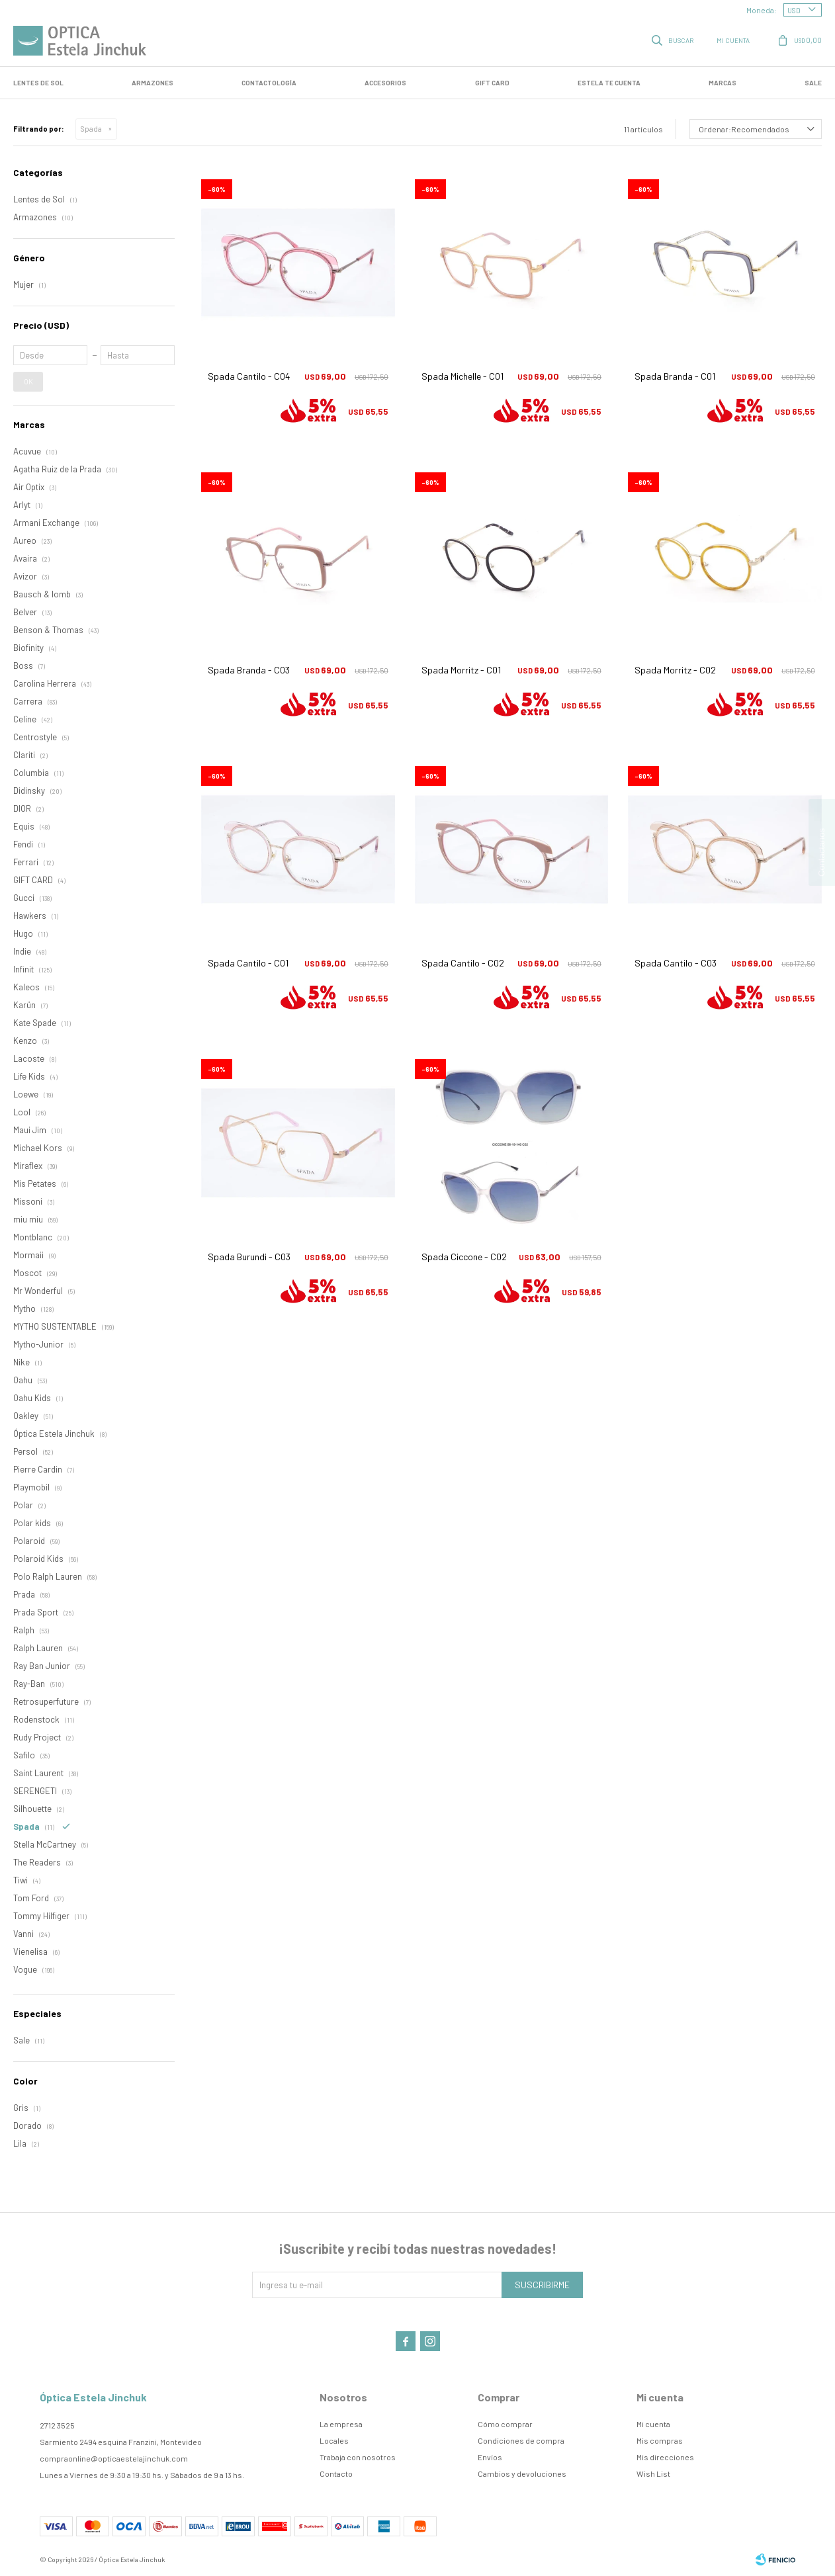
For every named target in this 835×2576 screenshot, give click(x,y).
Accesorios (385, 83)
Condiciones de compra (521, 2440)
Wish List (653, 2473)
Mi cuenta (653, 2423)
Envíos (490, 2457)
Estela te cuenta (609, 83)
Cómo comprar (505, 2423)
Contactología (269, 83)
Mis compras (660, 2440)
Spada (91, 128)
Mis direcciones (665, 2457)
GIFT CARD (492, 83)
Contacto (336, 2473)
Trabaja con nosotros (358, 2457)
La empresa (341, 2423)
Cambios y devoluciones (522, 2473)
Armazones (152, 83)
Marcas (722, 83)
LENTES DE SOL (38, 83)
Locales (334, 2440)
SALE (813, 83)
